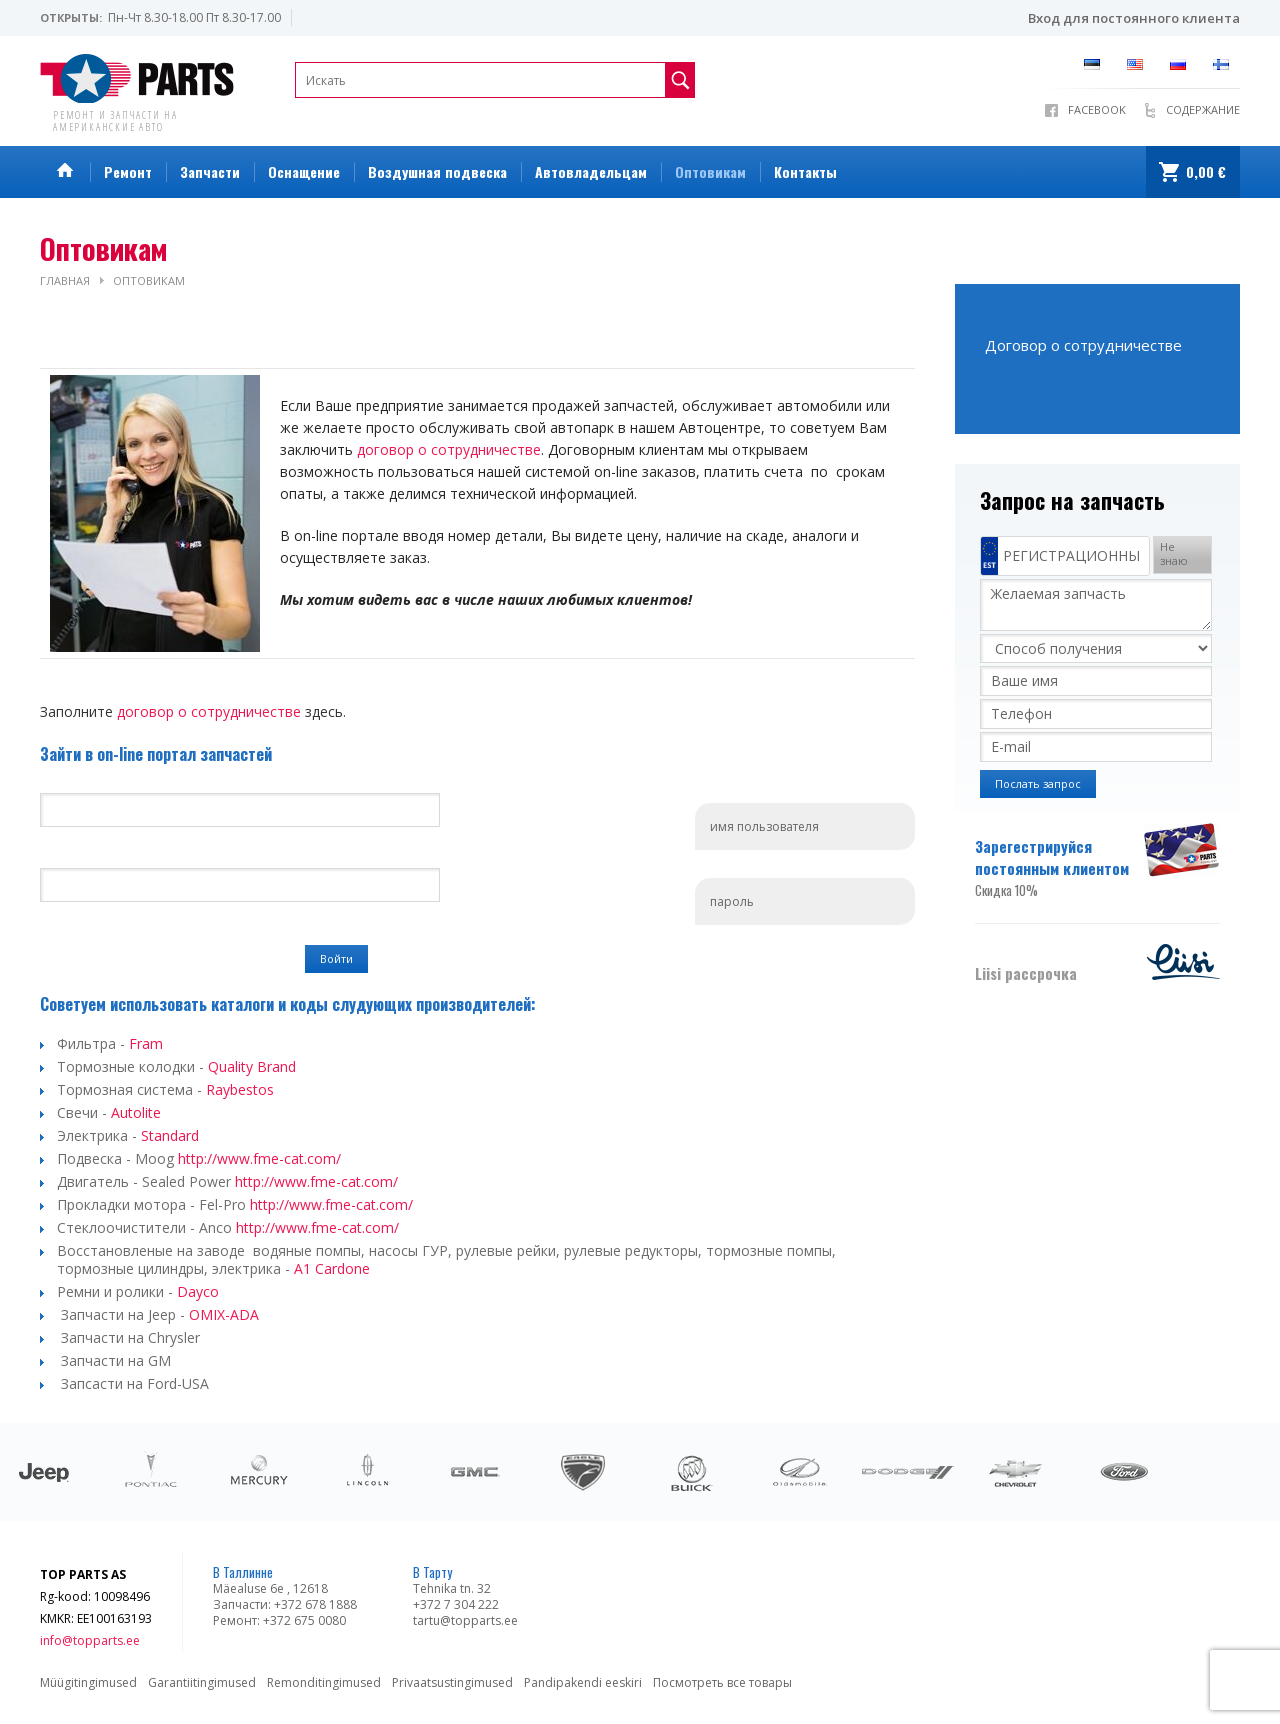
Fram (146, 1043)
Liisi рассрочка (1026, 973)
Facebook (1097, 109)
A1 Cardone (332, 1268)
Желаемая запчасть (1096, 605)
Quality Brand (252, 1066)
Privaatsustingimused (452, 1682)
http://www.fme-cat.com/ (259, 1158)
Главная (65, 280)
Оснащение (304, 171)
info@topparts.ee (90, 1640)
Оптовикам (710, 171)
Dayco (200, 1291)
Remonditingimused (324, 1682)
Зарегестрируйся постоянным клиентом (1057, 868)
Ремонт (128, 171)
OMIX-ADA (224, 1314)
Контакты (805, 171)
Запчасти (210, 171)
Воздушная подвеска (437, 171)
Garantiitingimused (202, 1682)
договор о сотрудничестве (449, 449)
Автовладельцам (591, 171)
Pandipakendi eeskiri (583, 1682)
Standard (170, 1135)
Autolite (136, 1112)
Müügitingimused (88, 1682)
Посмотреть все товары (722, 1682)
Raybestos (240, 1089)
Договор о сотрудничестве (1083, 345)
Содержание (1203, 109)
